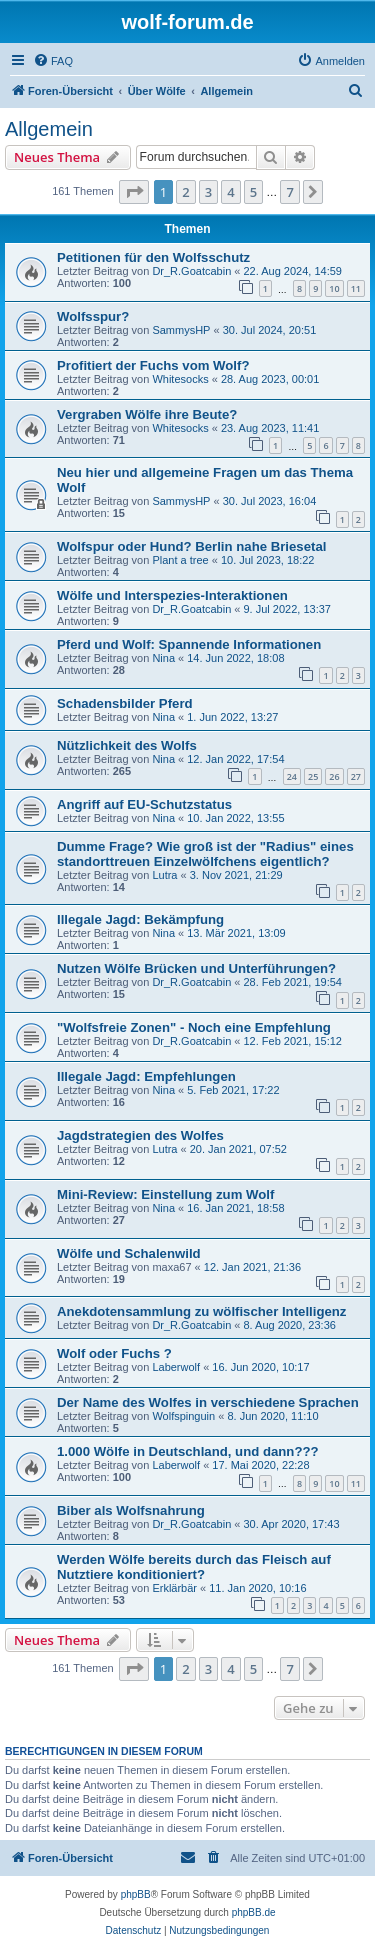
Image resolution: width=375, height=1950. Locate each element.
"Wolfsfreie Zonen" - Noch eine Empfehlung (194, 1027)
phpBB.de (254, 1912)
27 (356, 776)
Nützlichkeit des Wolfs (127, 745)
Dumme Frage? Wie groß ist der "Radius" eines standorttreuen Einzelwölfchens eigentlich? (205, 854)
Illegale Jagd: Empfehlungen (146, 1076)
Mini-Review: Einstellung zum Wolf (165, 1194)
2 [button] (185, 192)
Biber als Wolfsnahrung (131, 1510)
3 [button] (208, 192)
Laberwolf (176, 1367)
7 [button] (289, 192)
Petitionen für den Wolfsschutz (153, 257)
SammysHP (181, 330)
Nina (163, 658)
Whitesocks (180, 379)
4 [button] (230, 192)
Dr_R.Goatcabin (191, 271)
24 (292, 776)
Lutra (164, 875)
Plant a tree (180, 560)
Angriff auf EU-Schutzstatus (144, 804)
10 (334, 288)
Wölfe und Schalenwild (129, 1253)
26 (334, 776)
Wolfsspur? (93, 316)
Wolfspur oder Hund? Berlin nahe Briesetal (191, 546)
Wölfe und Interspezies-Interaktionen (172, 595)
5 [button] (253, 192)
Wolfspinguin (183, 1416)
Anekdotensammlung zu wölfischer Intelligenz (201, 1311)
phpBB (136, 1894)
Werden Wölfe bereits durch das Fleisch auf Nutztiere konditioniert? (194, 1567)
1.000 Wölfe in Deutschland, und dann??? (188, 1451)
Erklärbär (174, 1588)
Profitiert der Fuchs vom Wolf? (153, 365)
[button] (134, 192)
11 (356, 288)
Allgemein (49, 129)
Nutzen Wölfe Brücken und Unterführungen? (196, 968)
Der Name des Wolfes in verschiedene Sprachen (208, 1402)
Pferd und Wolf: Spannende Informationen (189, 644)
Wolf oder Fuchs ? (114, 1353)
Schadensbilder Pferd (125, 703)
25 (313, 776)
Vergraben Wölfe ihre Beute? (147, 414)
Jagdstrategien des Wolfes (140, 1135)
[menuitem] (53, 61)
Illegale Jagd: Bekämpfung (140, 919)
